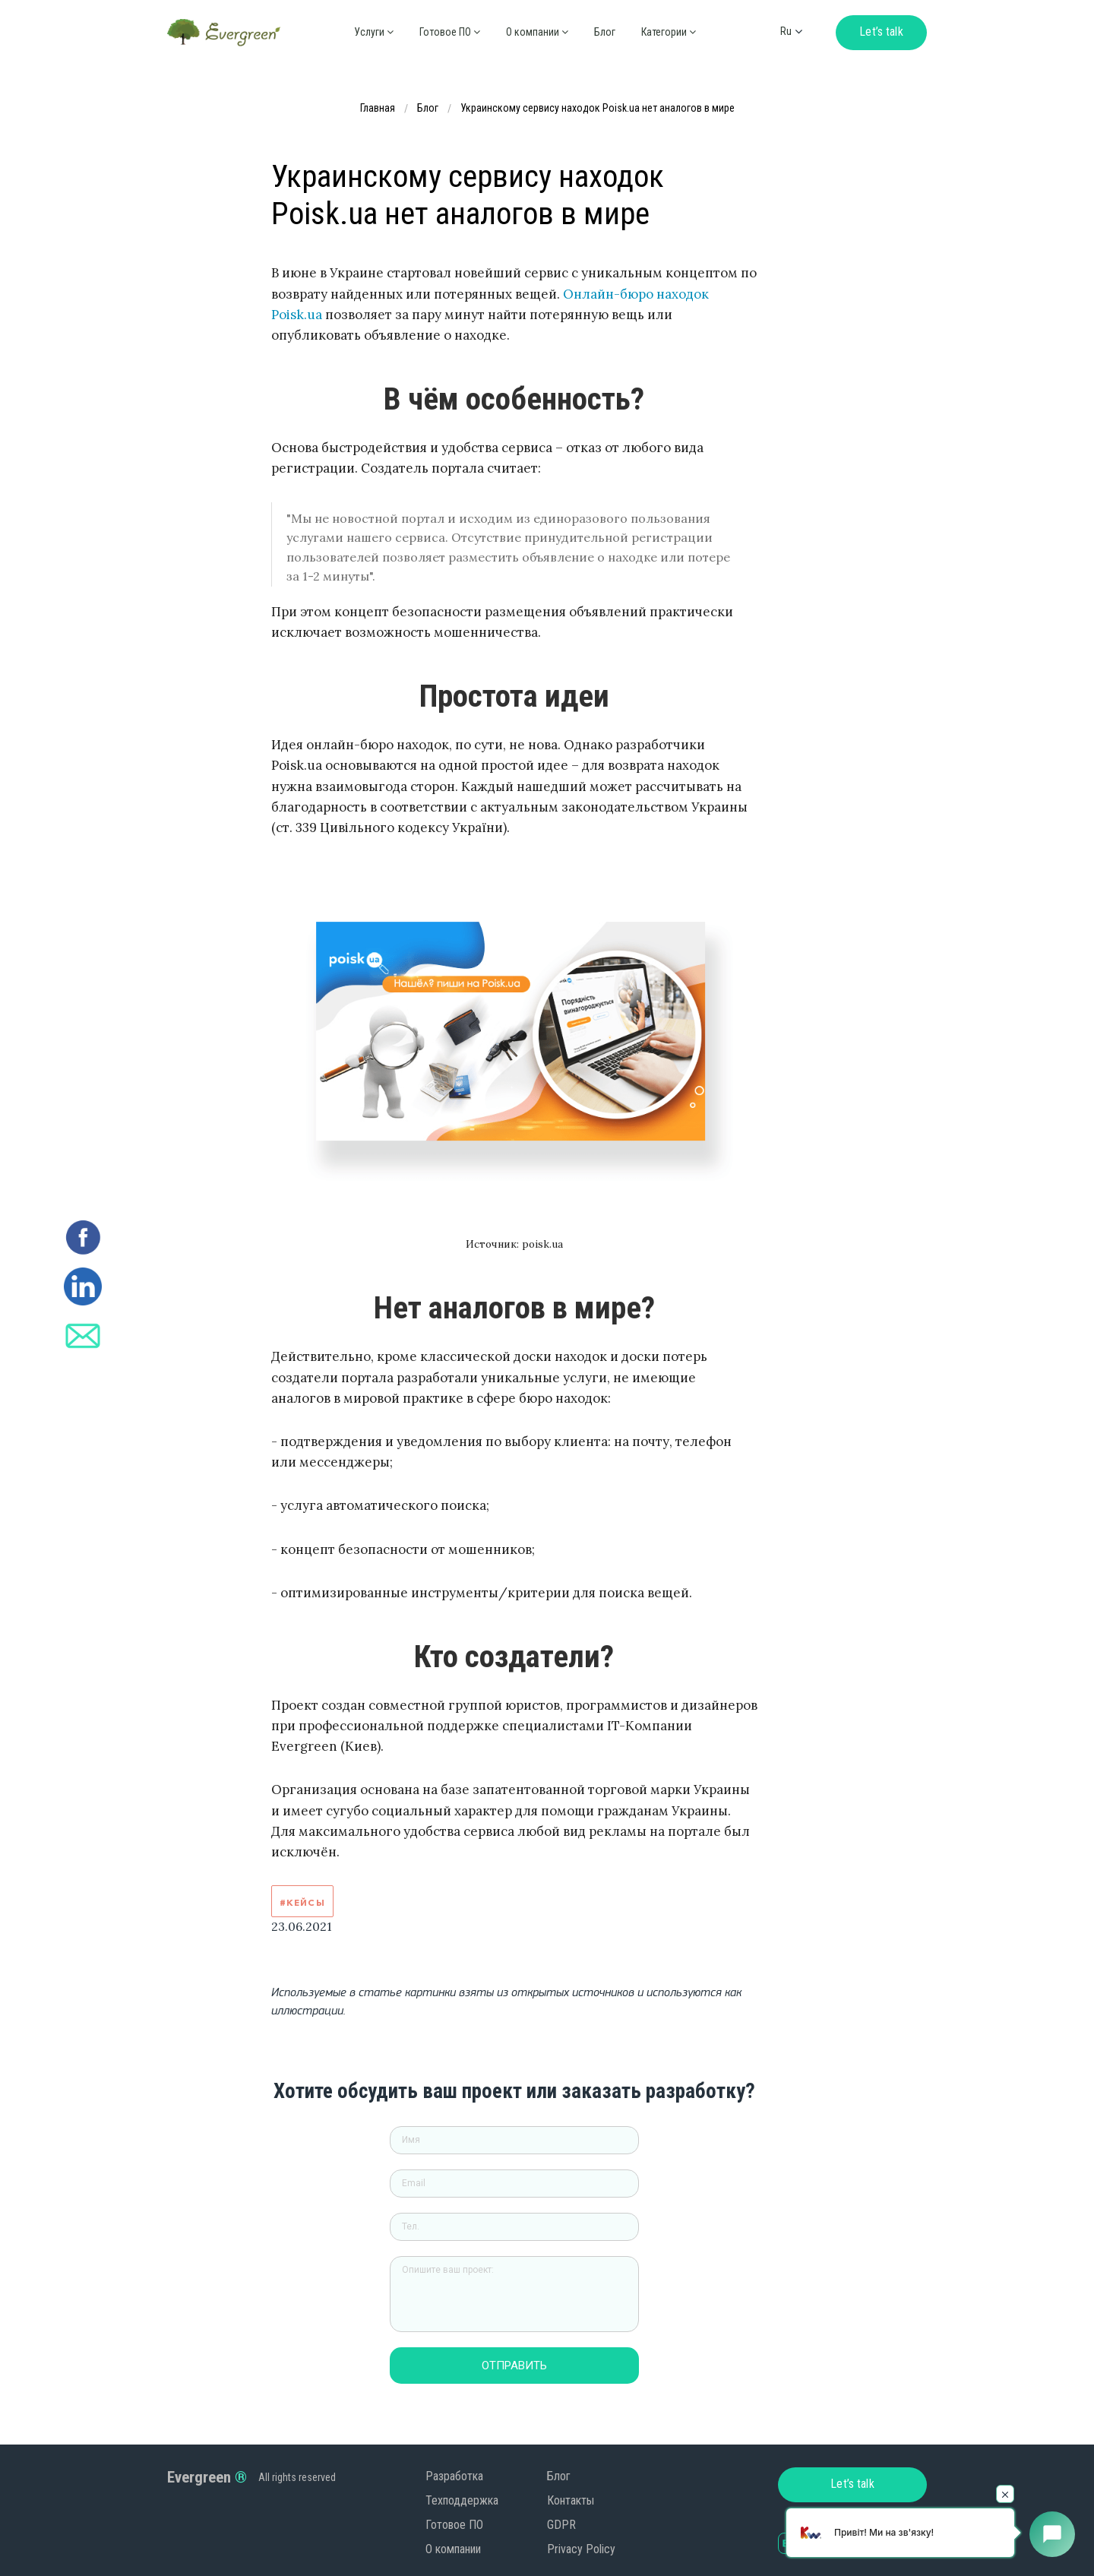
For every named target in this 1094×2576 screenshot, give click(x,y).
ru (786, 31)
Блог (604, 32)
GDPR (561, 2524)
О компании (453, 2549)
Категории (668, 32)
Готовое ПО (449, 32)
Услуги (374, 32)
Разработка (454, 2476)
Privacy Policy (581, 2549)
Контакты (570, 2500)
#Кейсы (302, 1902)
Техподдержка (461, 2500)
